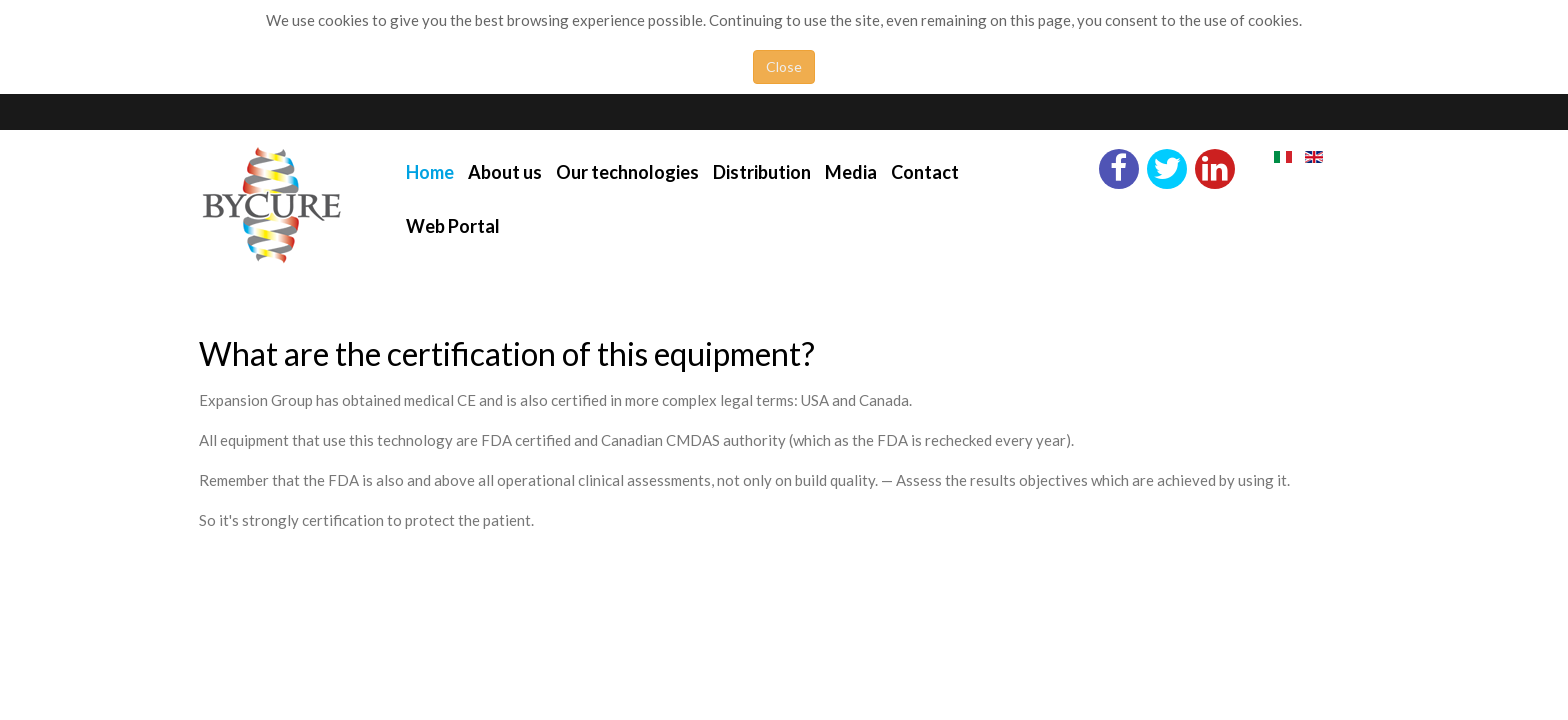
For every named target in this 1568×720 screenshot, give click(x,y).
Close (784, 66)
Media (851, 172)
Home (430, 172)
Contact (925, 172)
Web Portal (453, 226)
